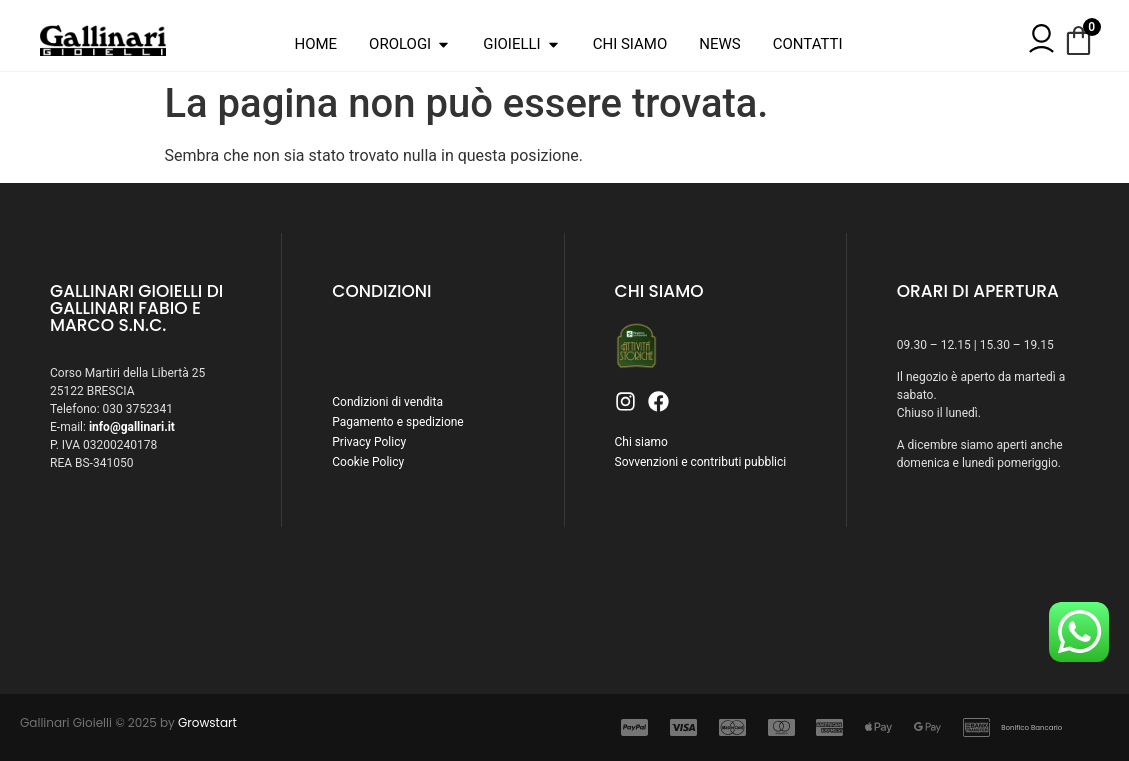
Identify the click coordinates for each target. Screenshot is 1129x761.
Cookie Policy (368, 462)
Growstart (207, 722)
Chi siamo (641, 442)
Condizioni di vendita (387, 402)
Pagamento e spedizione (397, 422)
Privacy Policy (369, 442)
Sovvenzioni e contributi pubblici (701, 462)
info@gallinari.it (132, 427)
